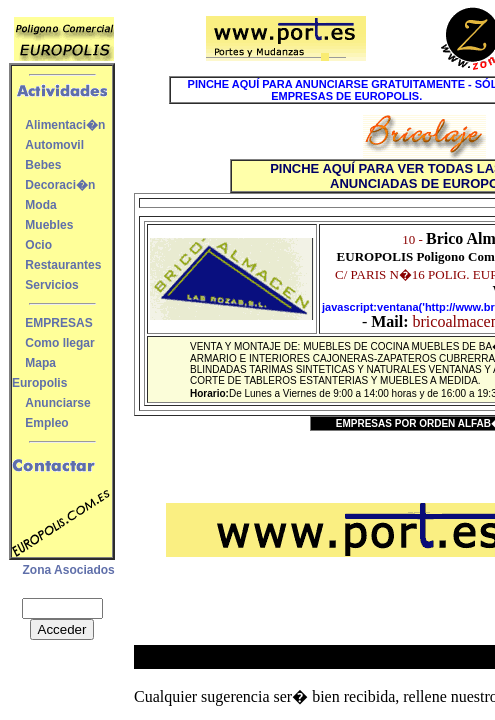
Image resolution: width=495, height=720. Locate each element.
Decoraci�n (60, 185)
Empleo (46, 423)
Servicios (51, 285)
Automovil (54, 145)
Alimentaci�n (65, 125)
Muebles (49, 225)
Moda (40, 205)
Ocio (38, 245)
